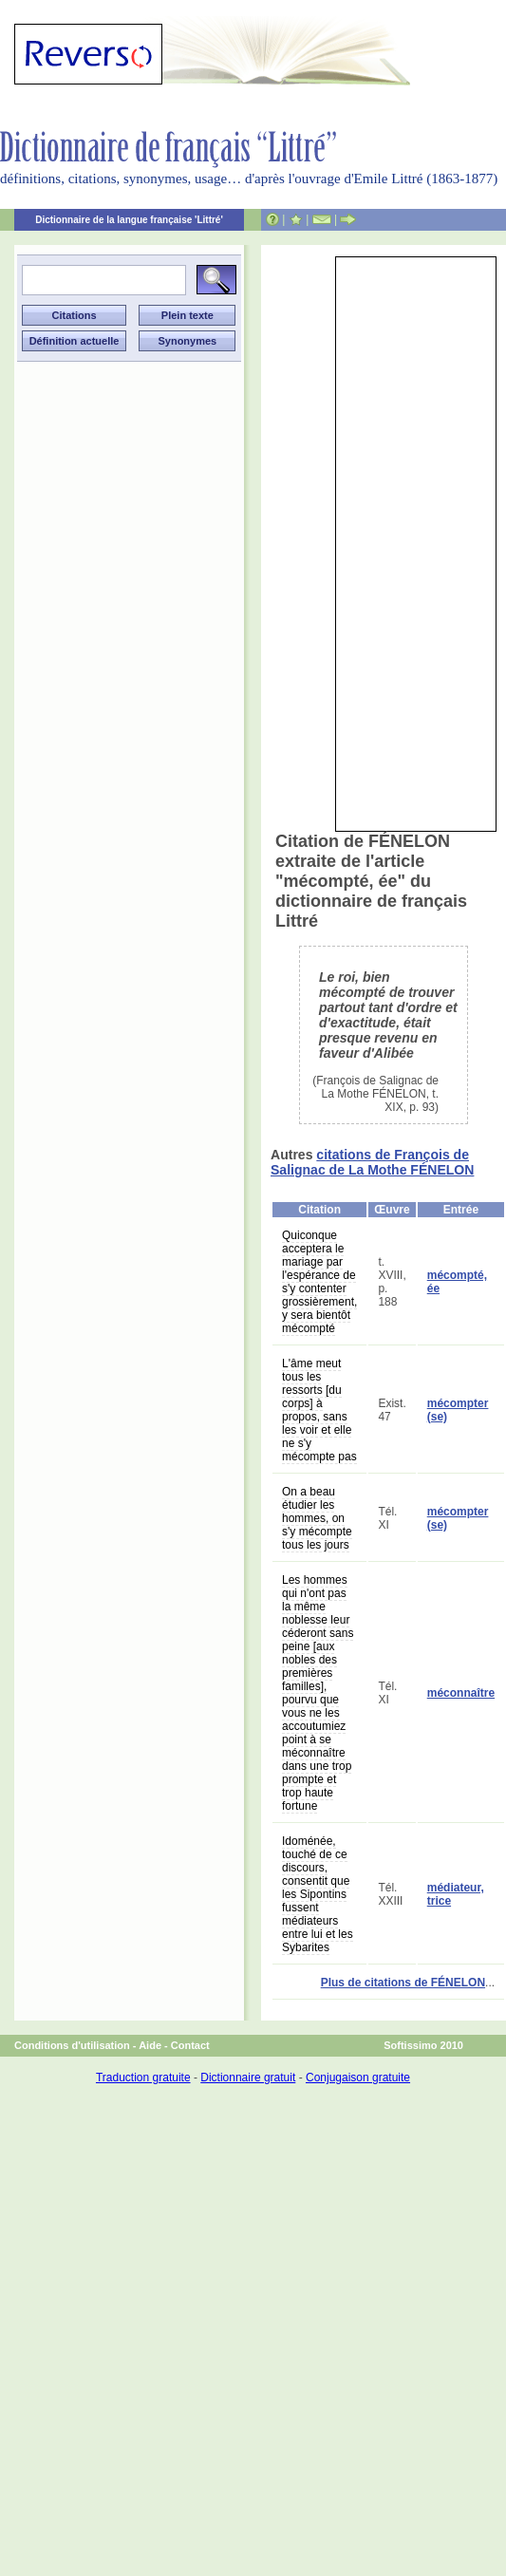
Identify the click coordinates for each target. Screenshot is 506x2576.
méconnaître (461, 1693)
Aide (150, 2045)
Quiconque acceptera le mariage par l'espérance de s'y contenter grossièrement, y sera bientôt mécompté (319, 1282)
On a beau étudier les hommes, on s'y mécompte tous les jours (317, 1518)
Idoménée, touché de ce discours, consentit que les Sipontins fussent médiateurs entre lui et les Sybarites (317, 1894)
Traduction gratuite (143, 2077)
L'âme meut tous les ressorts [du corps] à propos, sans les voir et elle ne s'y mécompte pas (319, 1410)
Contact (190, 2045)
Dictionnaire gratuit (247, 2077)
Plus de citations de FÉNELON (403, 1982)
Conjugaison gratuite (358, 2077)
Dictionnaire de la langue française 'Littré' (129, 220)
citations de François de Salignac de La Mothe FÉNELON (372, 1162)
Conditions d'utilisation (72, 2045)
